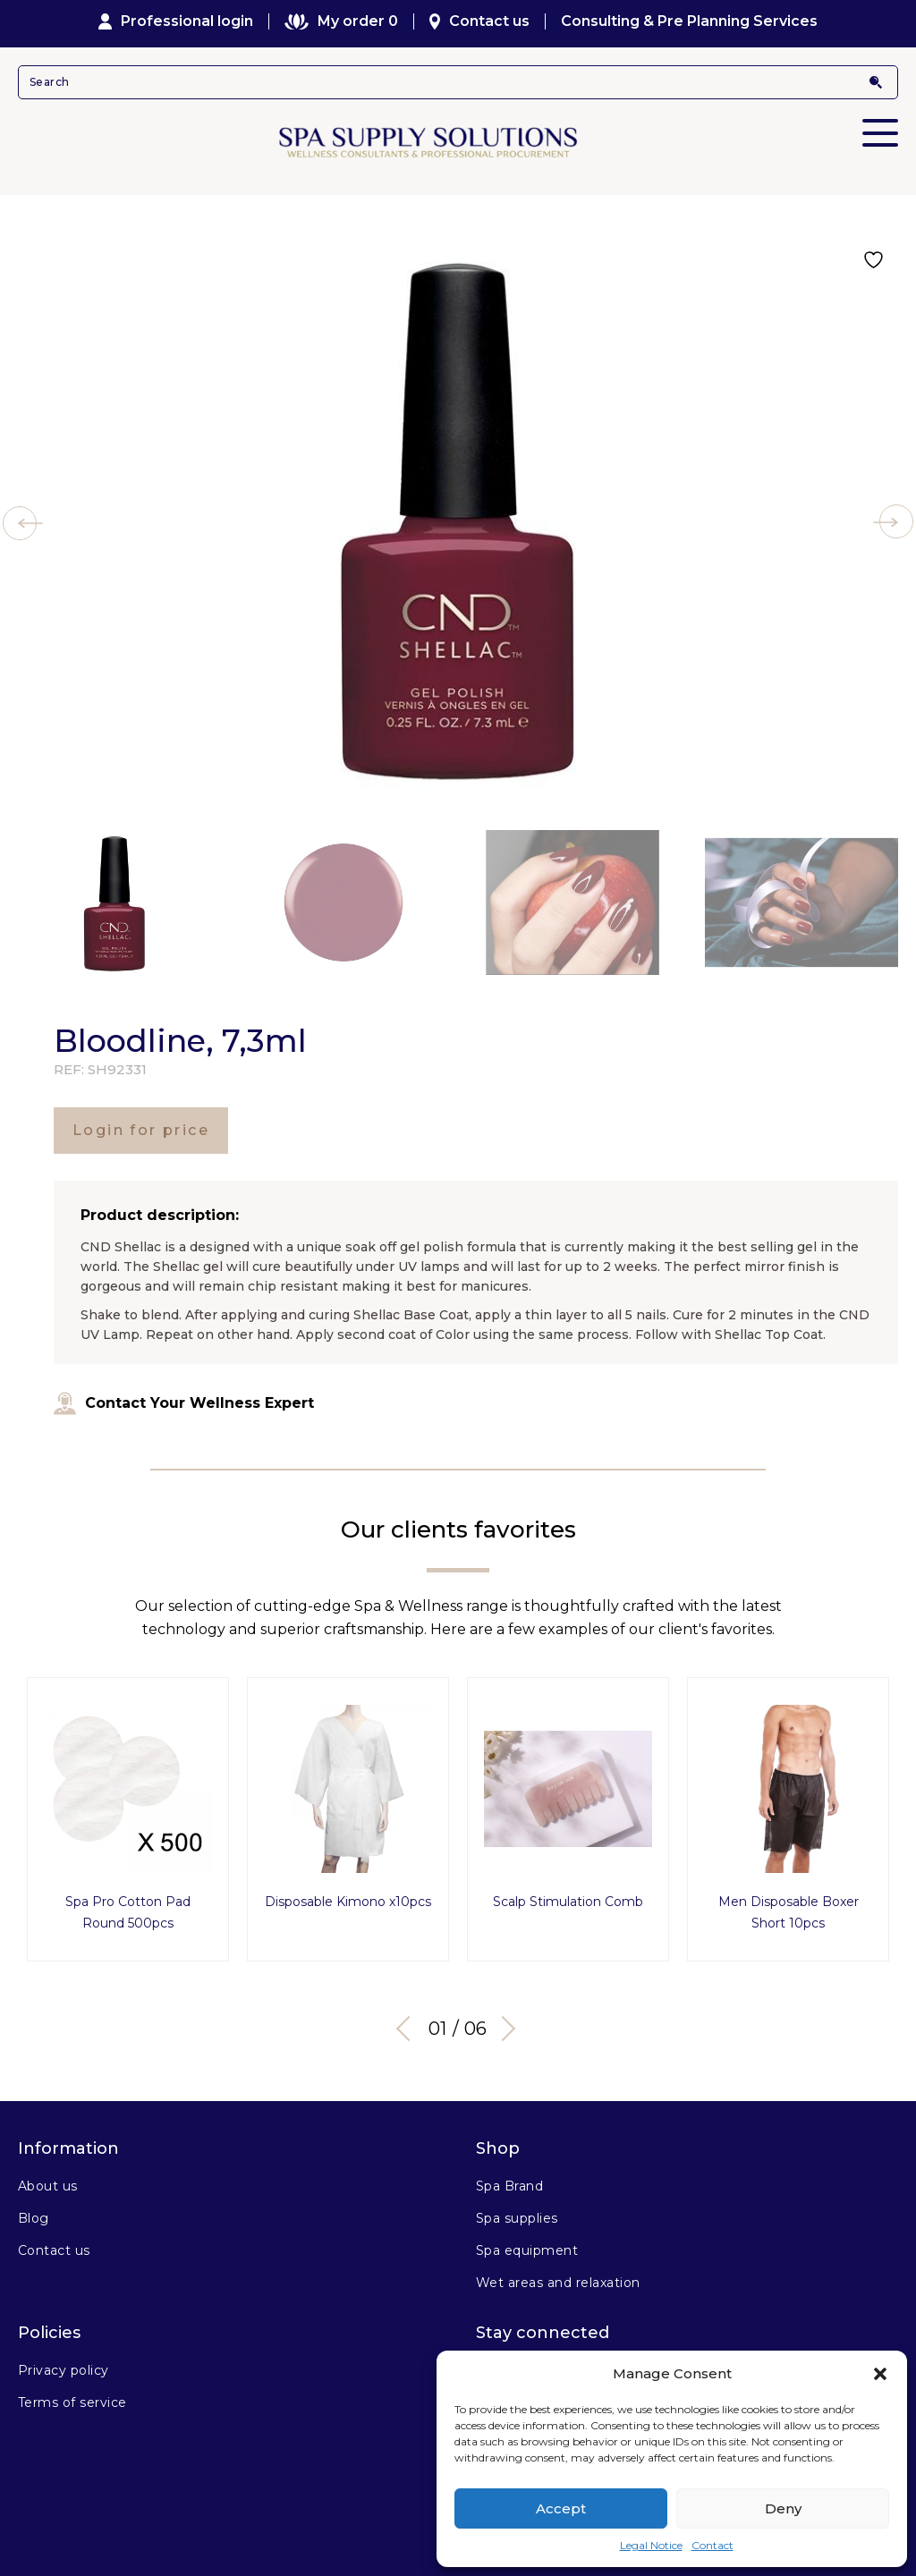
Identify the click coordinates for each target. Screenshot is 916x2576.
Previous (408, 2028)
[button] (880, 2374)
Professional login (176, 21)
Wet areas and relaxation (558, 2283)
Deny (783, 2508)
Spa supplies (517, 2218)
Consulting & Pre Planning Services (689, 21)
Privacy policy (63, 2370)
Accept (561, 2508)
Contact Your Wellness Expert (184, 1403)
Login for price (140, 1130)
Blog (33, 2218)
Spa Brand (509, 2186)
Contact (712, 2545)
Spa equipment (527, 2250)
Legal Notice (651, 2545)
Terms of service (72, 2402)
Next (502, 2028)
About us (48, 2186)
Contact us (479, 21)
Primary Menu (880, 121)
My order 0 (340, 21)
